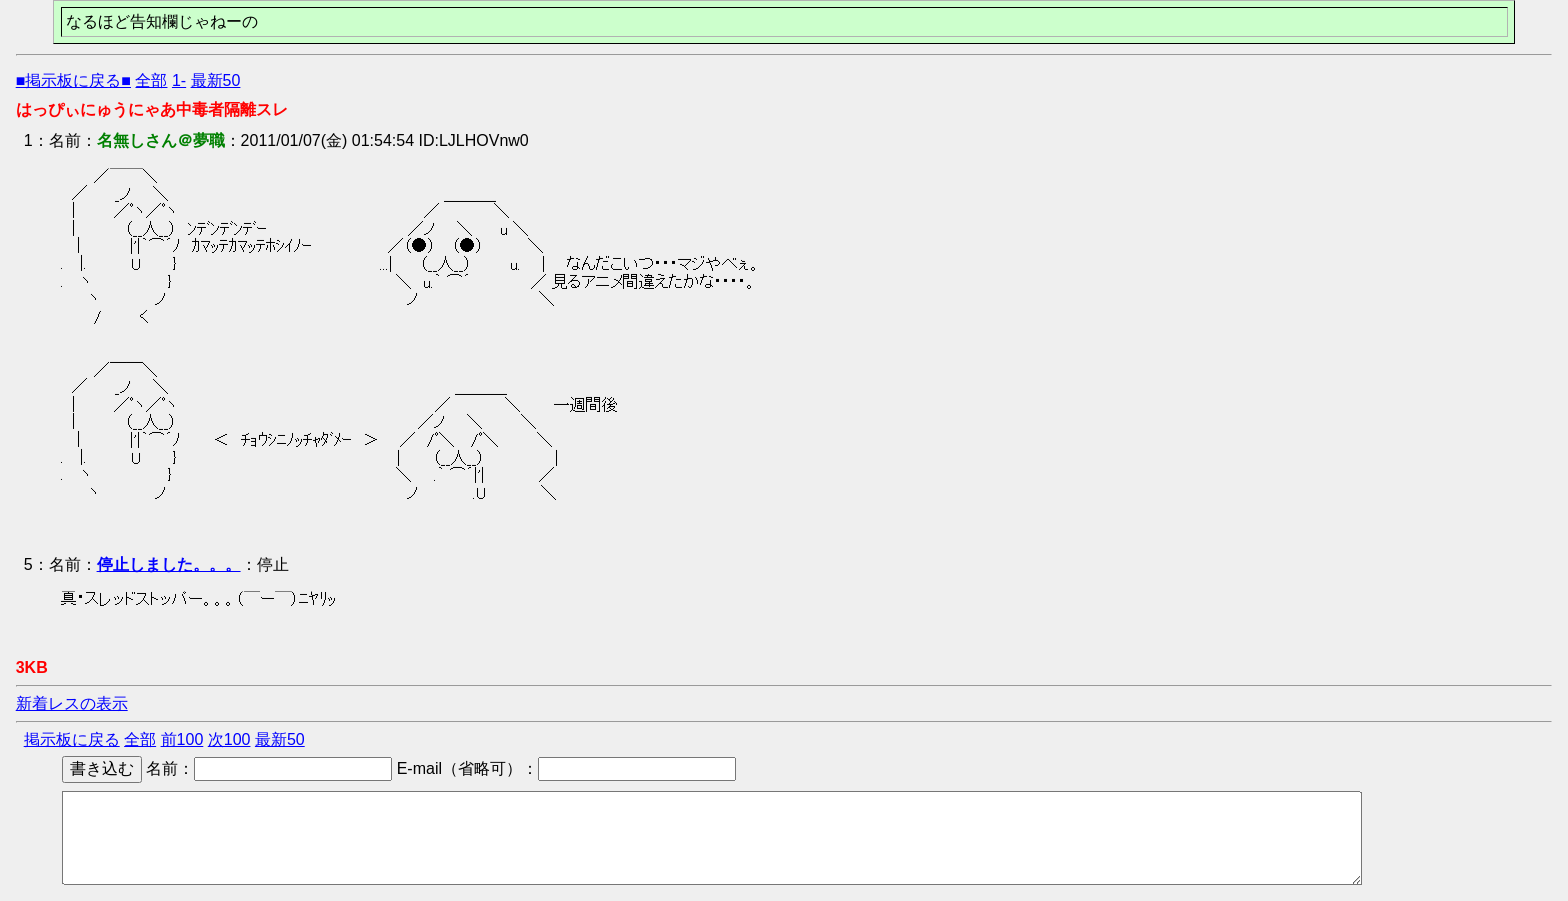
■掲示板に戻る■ (73, 80)
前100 (182, 739)
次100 (229, 739)
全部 (151, 80)
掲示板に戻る (72, 739)
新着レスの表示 (72, 703)
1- (179, 80)
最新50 (216, 80)
